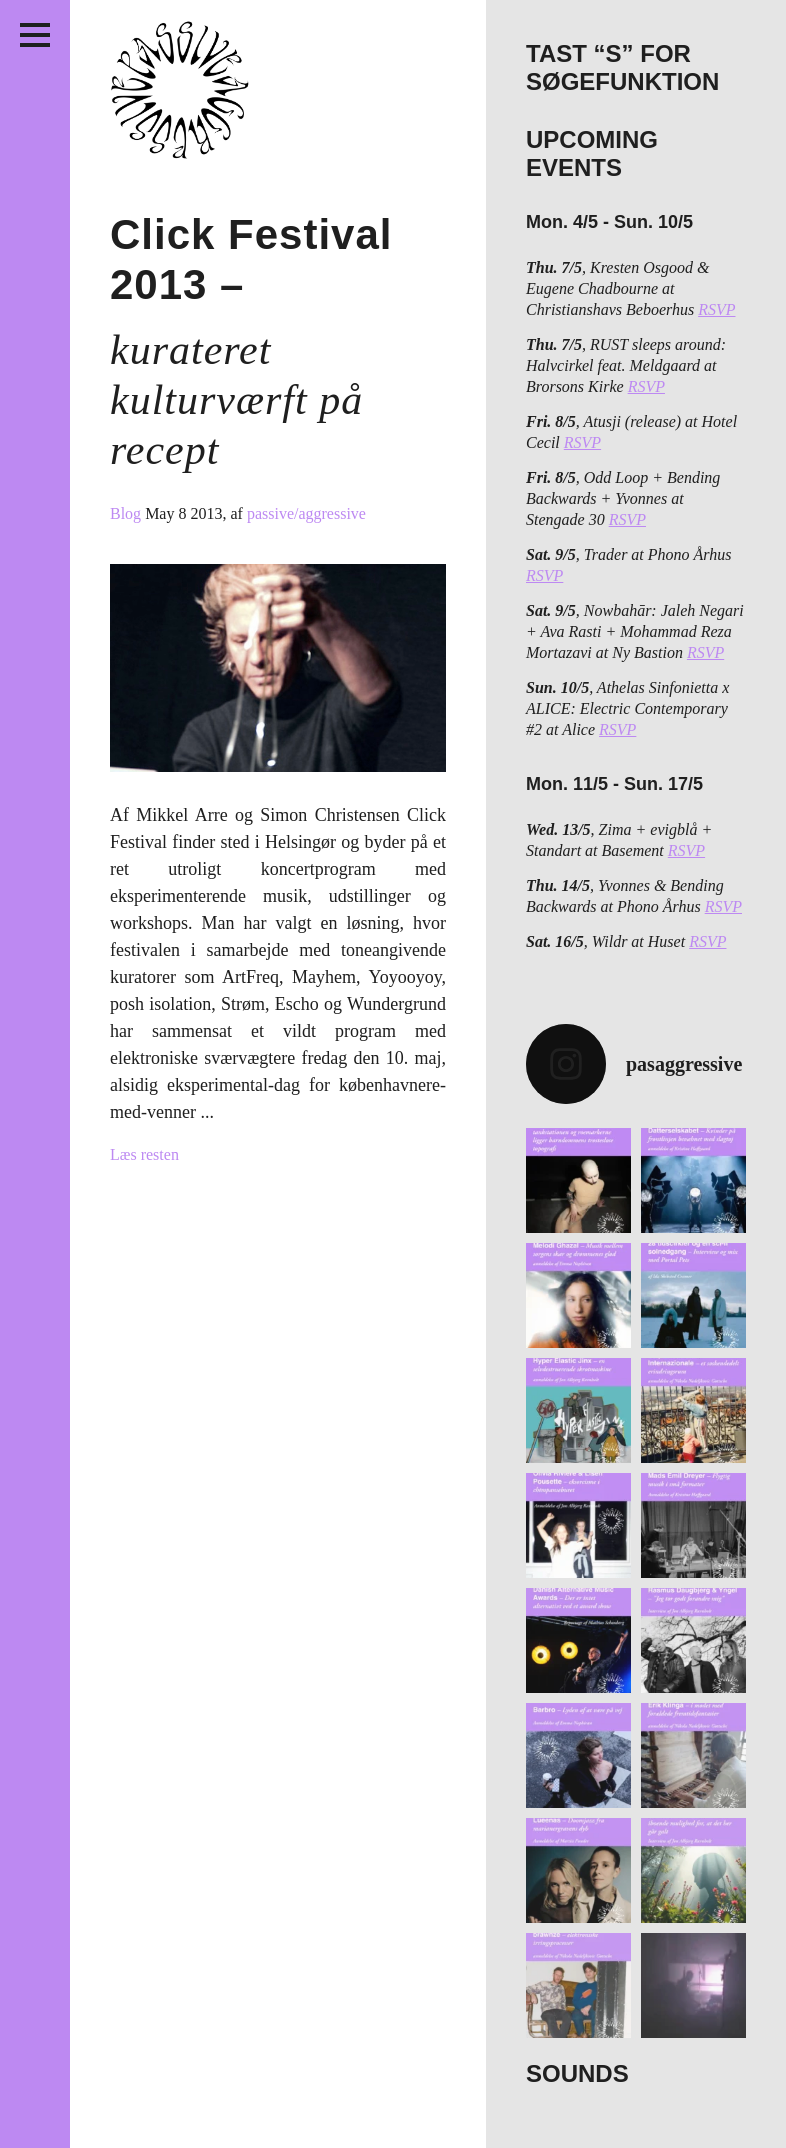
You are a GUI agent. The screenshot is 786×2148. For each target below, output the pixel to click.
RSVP (716, 309)
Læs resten (144, 1154)
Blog (127, 513)
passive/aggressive (306, 513)
